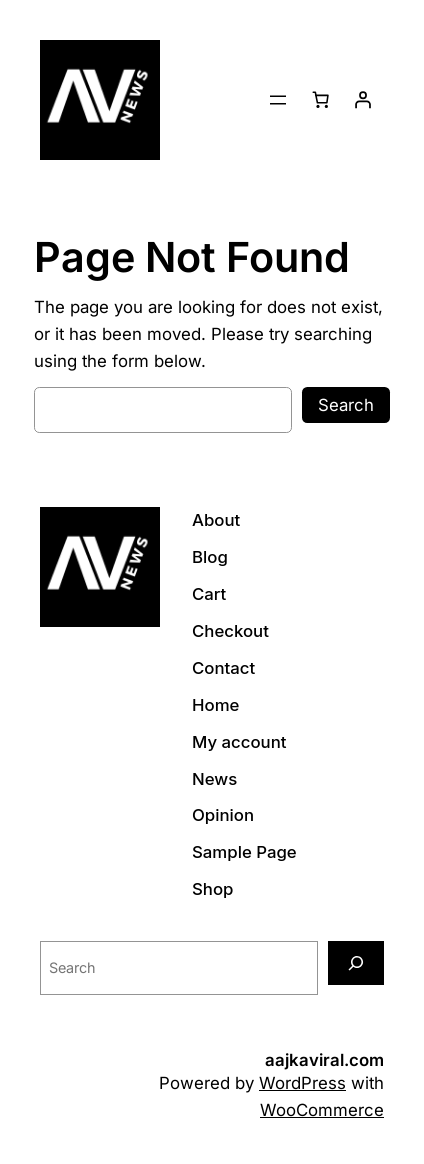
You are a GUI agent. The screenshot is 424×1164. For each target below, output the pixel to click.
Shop (212, 889)
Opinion (223, 815)
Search (346, 405)
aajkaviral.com (324, 1060)
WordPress (302, 1083)
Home (215, 705)
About (216, 520)
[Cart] (321, 100)
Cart (209, 594)
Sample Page (244, 852)
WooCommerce (322, 1110)
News (214, 779)
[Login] (363, 100)
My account (239, 742)
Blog (210, 557)
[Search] (356, 962)
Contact (223, 668)
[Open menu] (278, 100)
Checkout (230, 631)
